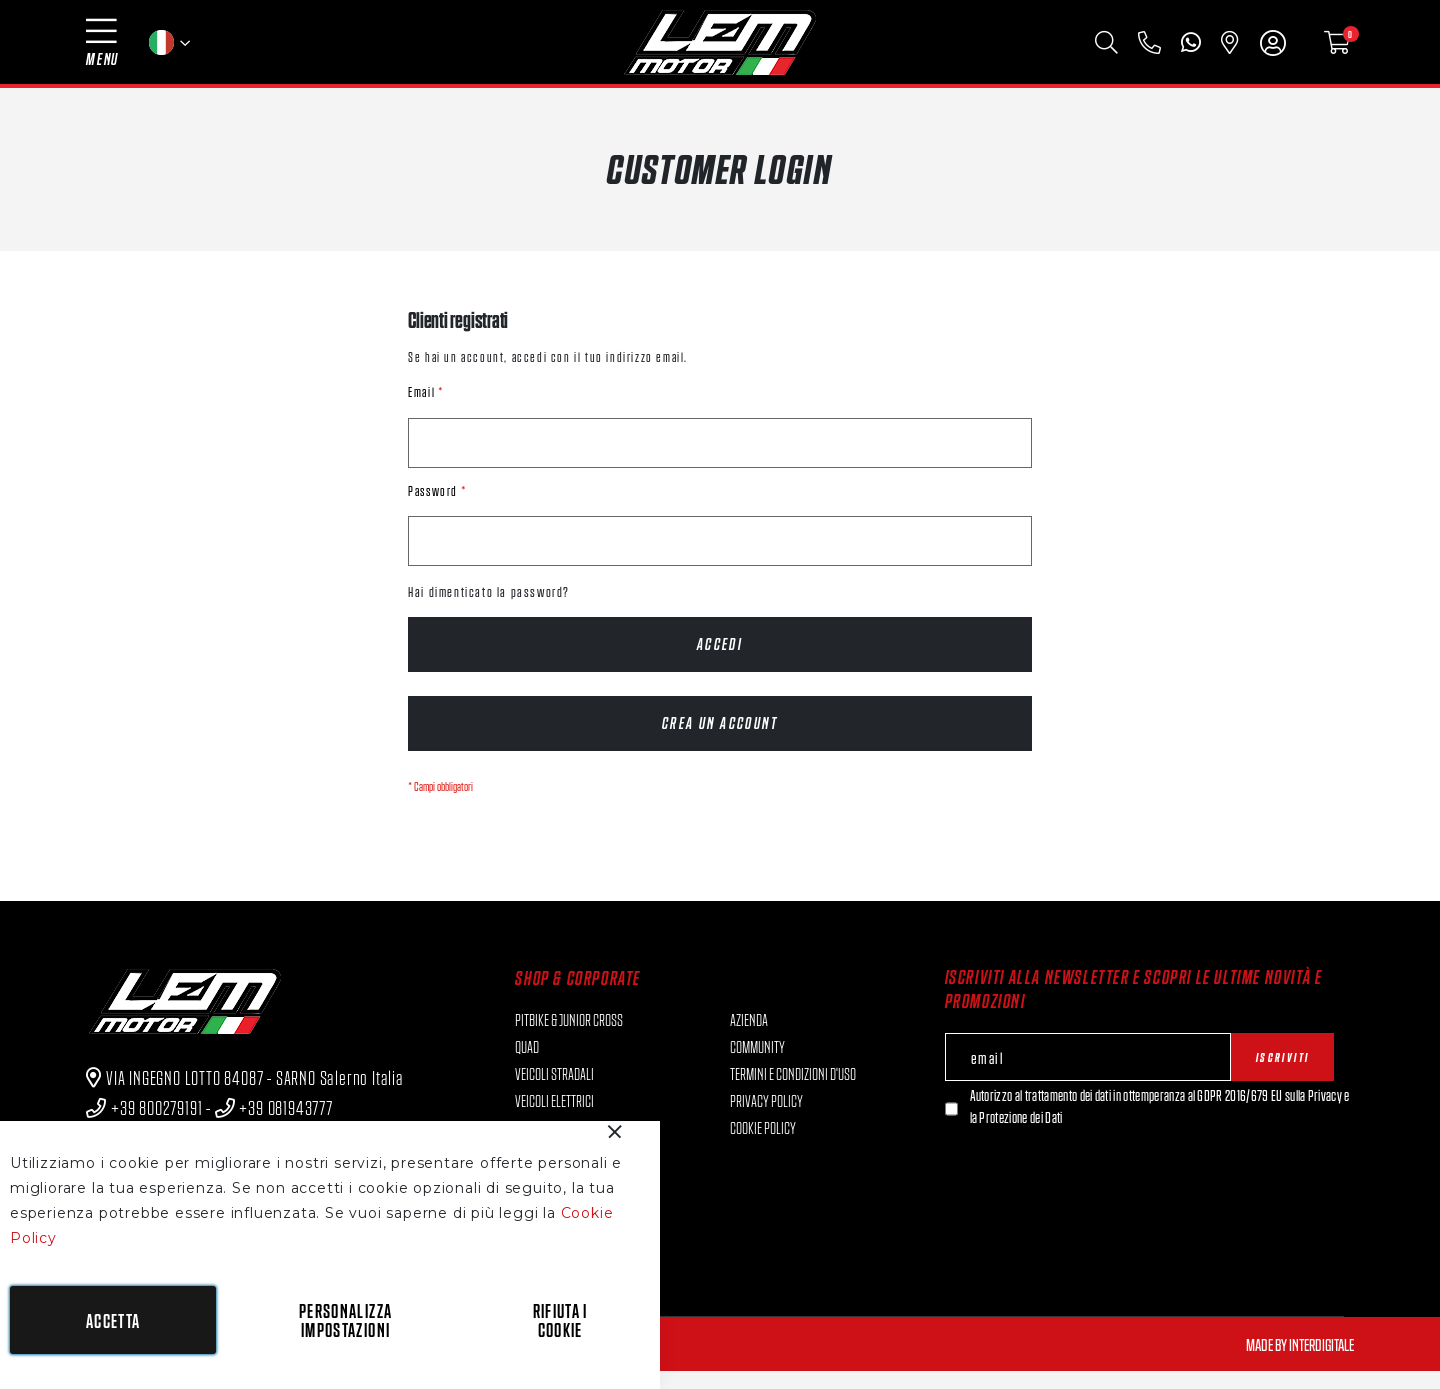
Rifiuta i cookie (560, 1320)
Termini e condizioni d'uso (793, 1091)
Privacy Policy (766, 1118)
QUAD (527, 1064)
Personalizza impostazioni (345, 1320)
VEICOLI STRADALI (554, 1091)
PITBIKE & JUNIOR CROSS (569, 1037)
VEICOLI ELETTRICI (554, 1118)
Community (757, 1064)
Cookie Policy (763, 1145)
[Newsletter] (951, 1127)
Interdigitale (1321, 1362)
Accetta (113, 1320)
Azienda (749, 1037)
